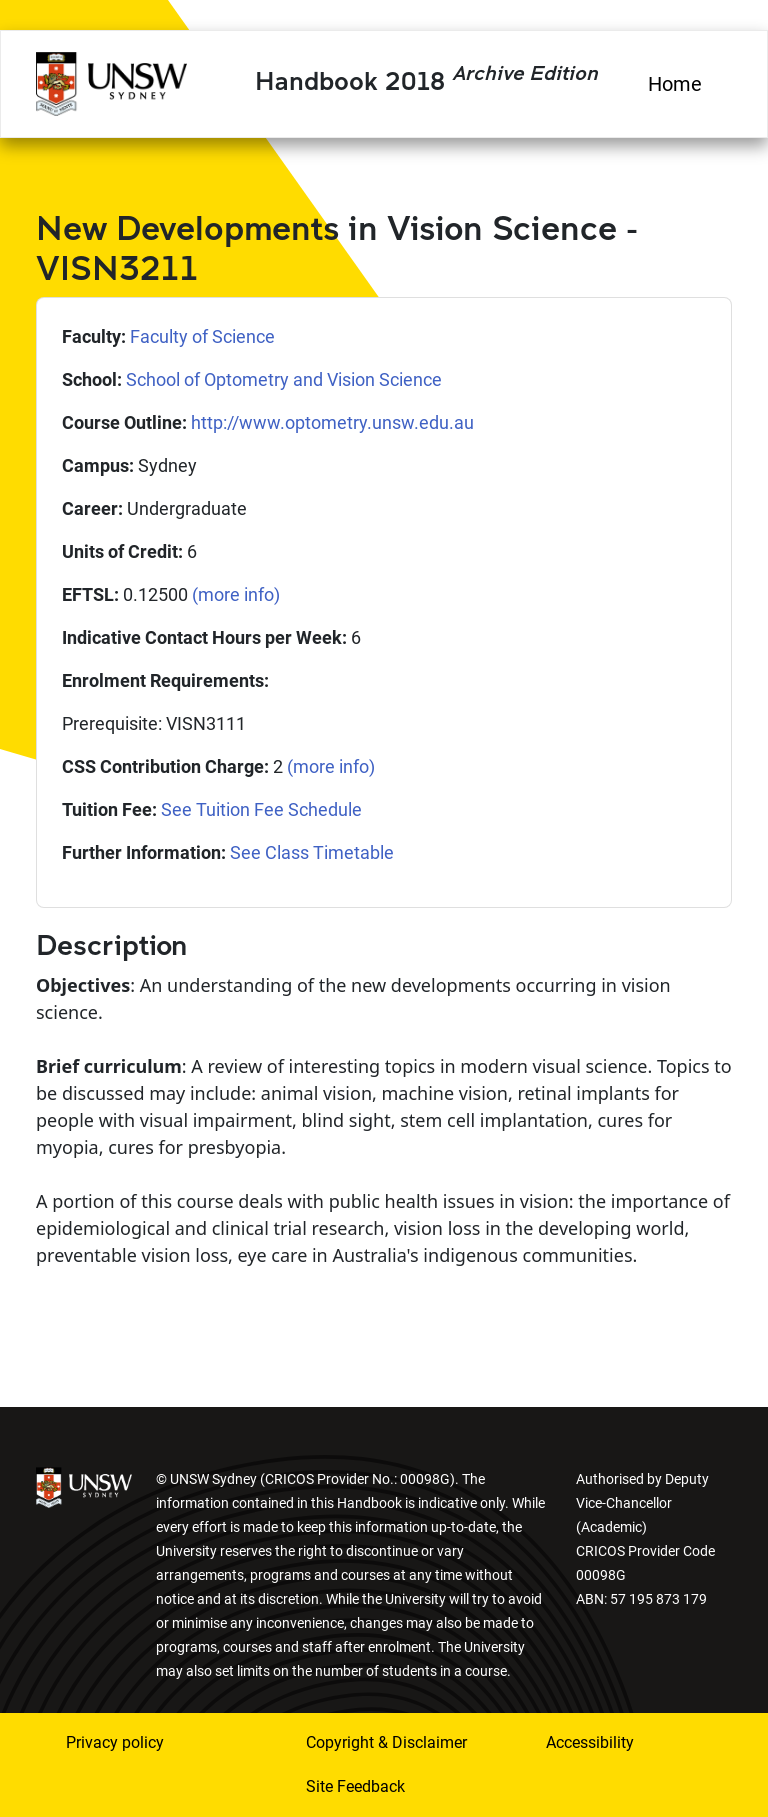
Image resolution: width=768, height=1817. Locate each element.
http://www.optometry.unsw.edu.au (332, 422)
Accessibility (590, 1742)
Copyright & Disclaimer (386, 1742)
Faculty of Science (202, 336)
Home (675, 84)
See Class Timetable (312, 852)
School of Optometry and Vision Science (284, 379)
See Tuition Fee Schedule (261, 809)
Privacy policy (115, 1742)
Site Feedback (355, 1786)
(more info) (236, 594)
